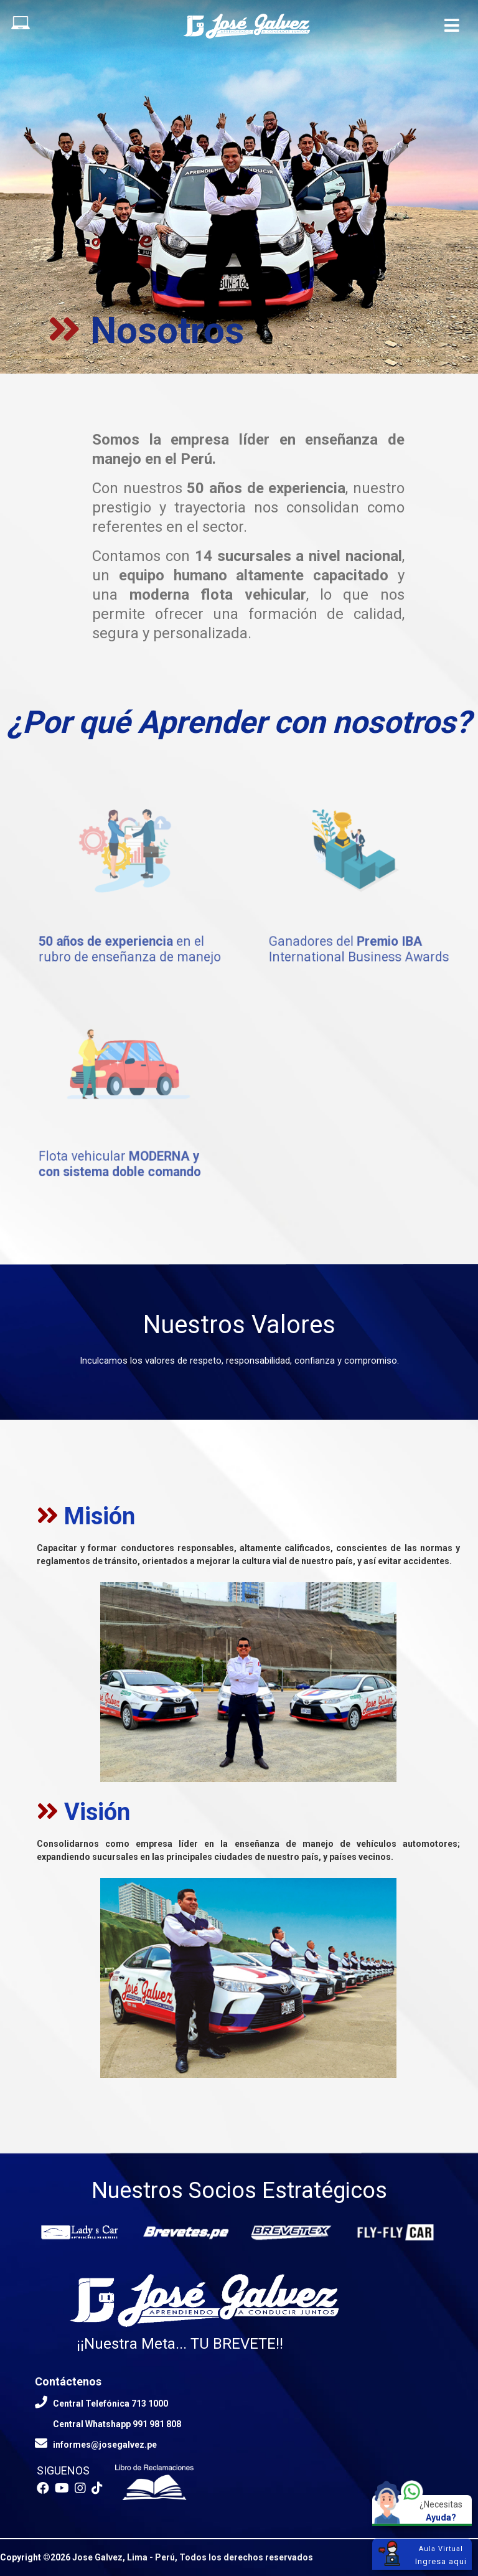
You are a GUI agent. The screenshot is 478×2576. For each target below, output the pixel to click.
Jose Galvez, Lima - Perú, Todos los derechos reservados (192, 2557)
